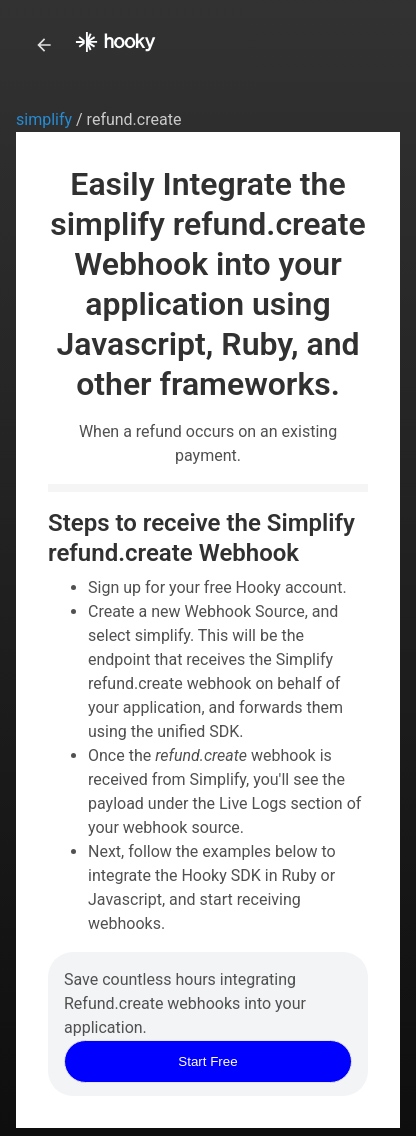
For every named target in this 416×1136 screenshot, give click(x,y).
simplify (46, 119)
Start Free (207, 1061)
